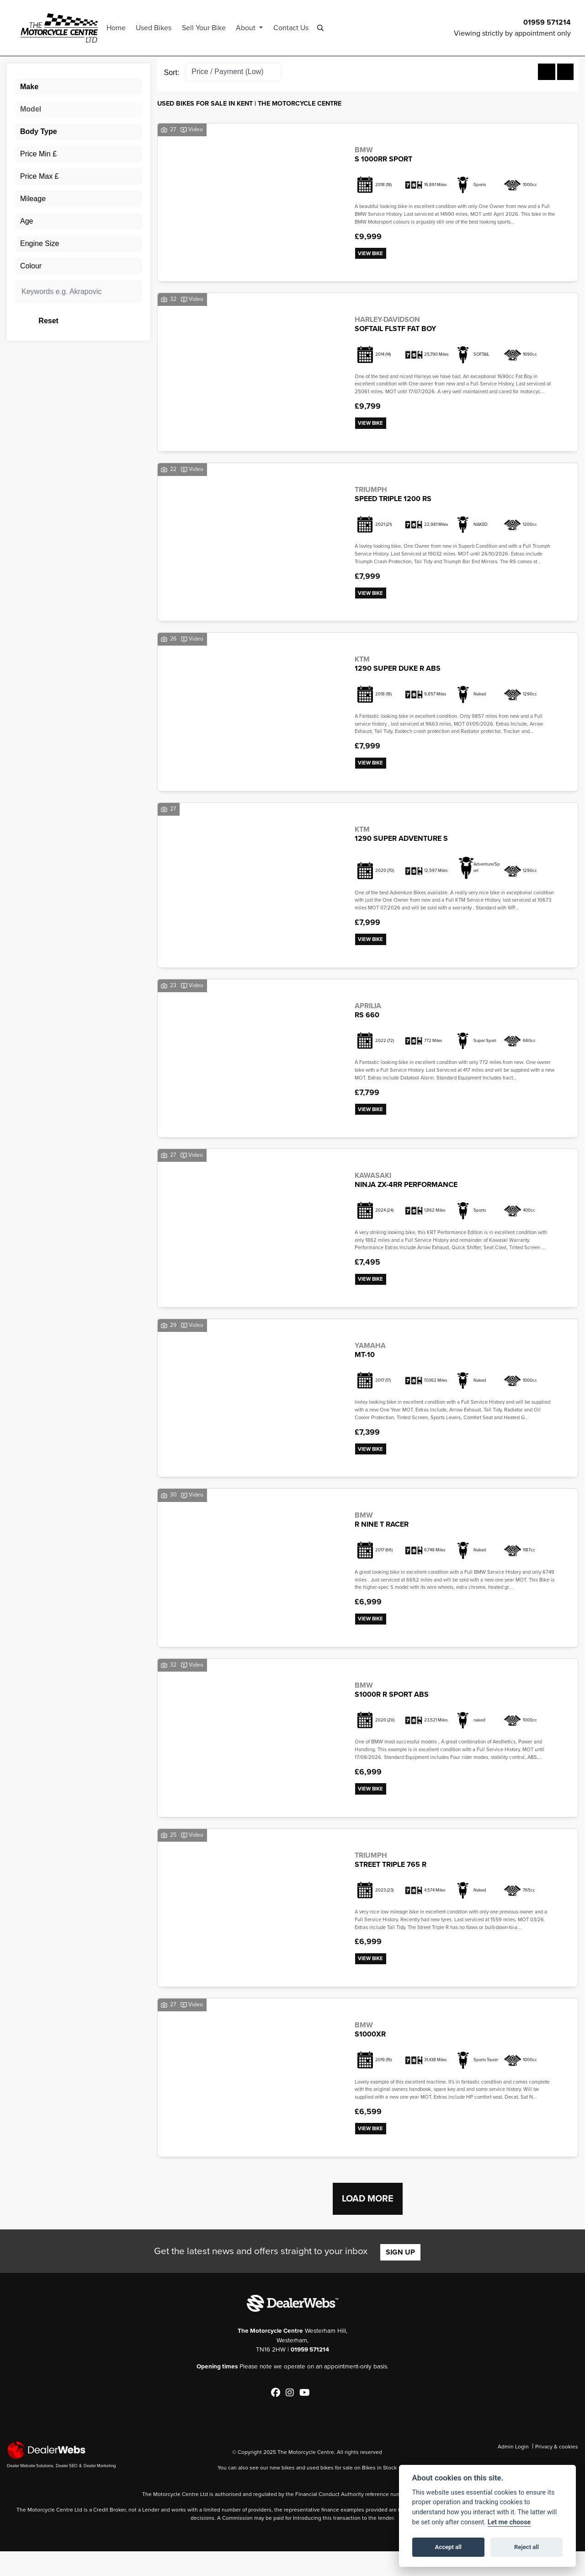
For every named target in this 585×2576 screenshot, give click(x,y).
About (254, 27)
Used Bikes (161, 27)
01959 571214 (547, 22)
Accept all (448, 2547)
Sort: (172, 72)
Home (123, 27)
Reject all (526, 2547)
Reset (99, 320)
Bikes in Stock (379, 2492)
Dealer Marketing (100, 2490)
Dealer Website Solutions (30, 2490)
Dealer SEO (66, 2490)
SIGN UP (400, 2277)
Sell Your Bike (211, 27)
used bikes (320, 2492)
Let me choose (509, 2522)
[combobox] (78, 86)
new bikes (282, 2492)
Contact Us (297, 27)
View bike (373, 254)
